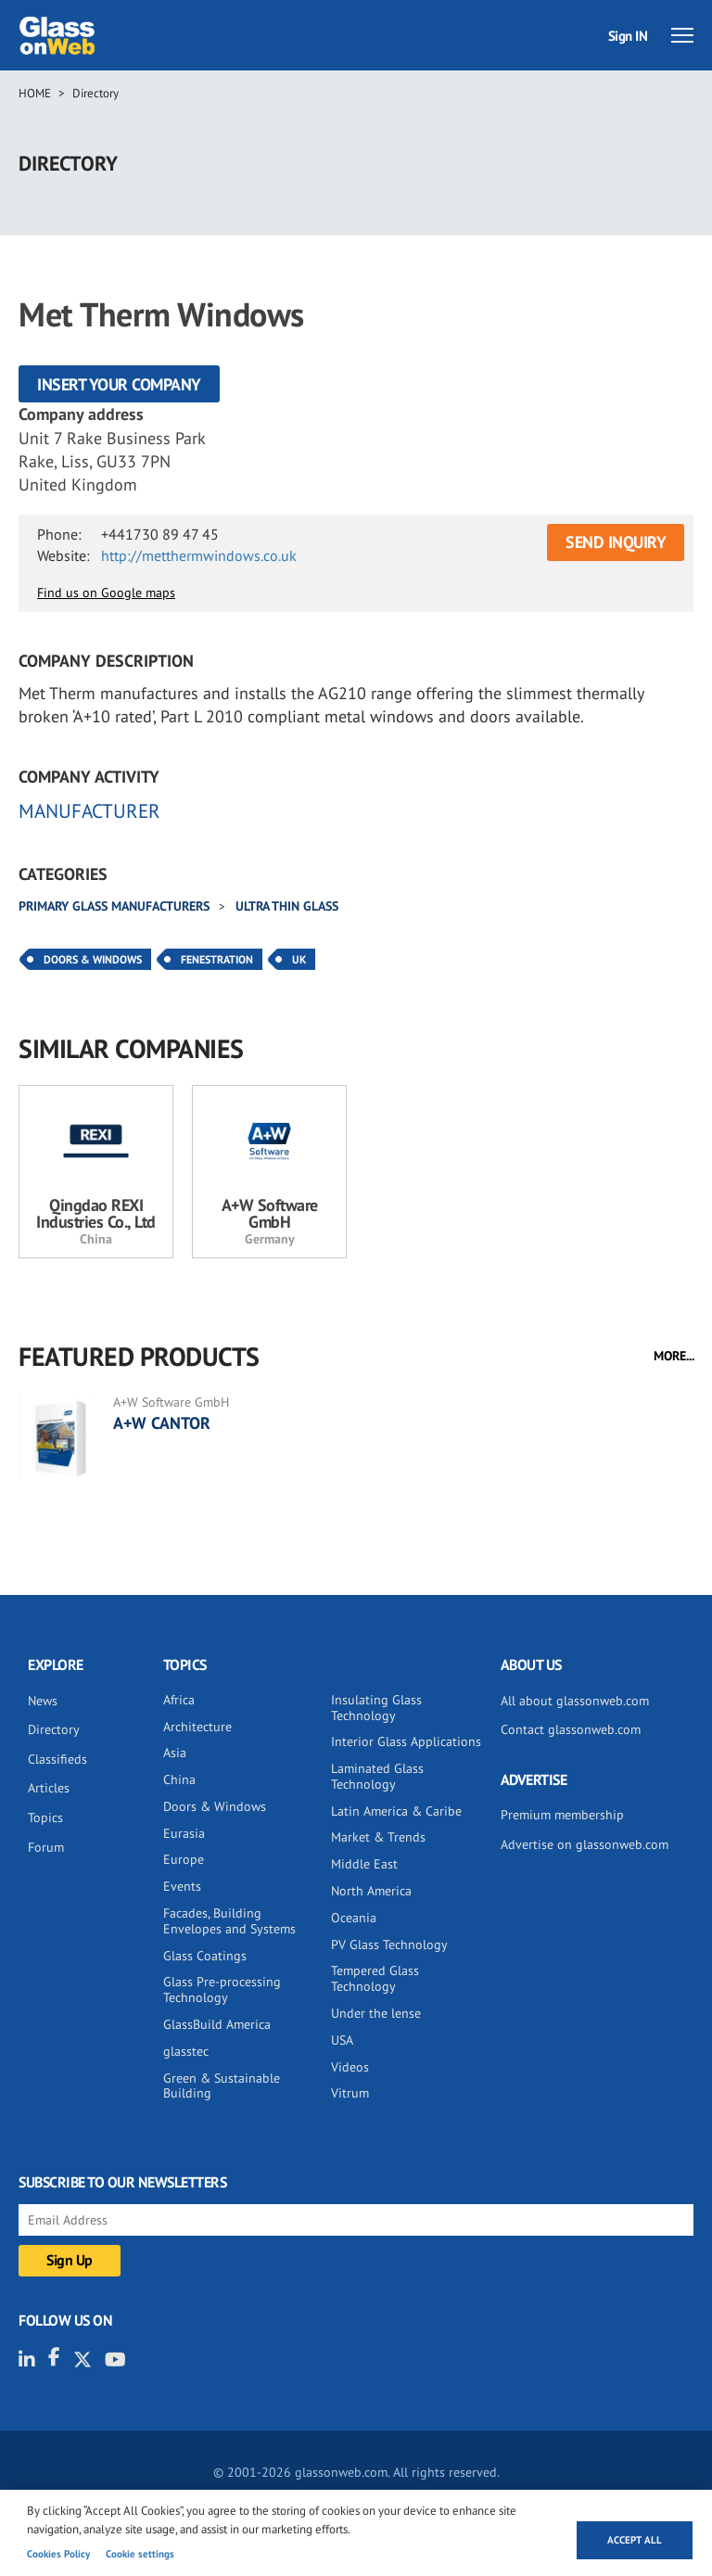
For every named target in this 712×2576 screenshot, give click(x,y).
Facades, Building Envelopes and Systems (229, 1921)
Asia (174, 1752)
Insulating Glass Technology (376, 1707)
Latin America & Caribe (396, 1811)
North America (371, 1890)
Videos (350, 2067)
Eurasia (184, 1833)
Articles (49, 1787)
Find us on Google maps (106, 592)
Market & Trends (378, 1837)
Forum (46, 1847)
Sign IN (628, 36)
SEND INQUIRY (616, 542)
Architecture (197, 1726)
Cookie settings (140, 2553)
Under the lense (376, 2013)
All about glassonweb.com (575, 1700)
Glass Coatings (205, 1955)
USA (342, 2040)
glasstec (186, 2051)
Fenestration (217, 959)
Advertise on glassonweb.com (584, 1844)
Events (182, 1886)
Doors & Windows (93, 959)
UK (299, 959)
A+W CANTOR (161, 1423)
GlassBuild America (217, 2024)
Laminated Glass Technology (377, 1776)
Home (35, 93)
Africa (179, 1699)
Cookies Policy (58, 2553)
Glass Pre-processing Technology (222, 1989)
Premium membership (562, 1814)
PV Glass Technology (389, 1944)
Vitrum (350, 2093)
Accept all (634, 2539)
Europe (183, 1859)
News (42, 1700)
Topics (45, 1817)
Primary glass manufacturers (116, 906)
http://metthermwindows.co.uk (199, 555)
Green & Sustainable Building (221, 2086)
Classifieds (57, 1759)
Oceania (353, 1917)
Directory (95, 93)
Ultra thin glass (286, 906)
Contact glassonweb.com (571, 1729)
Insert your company (119, 384)
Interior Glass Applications (406, 1741)
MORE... (674, 1355)
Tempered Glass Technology (375, 1978)
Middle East (364, 1863)
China (179, 1779)
